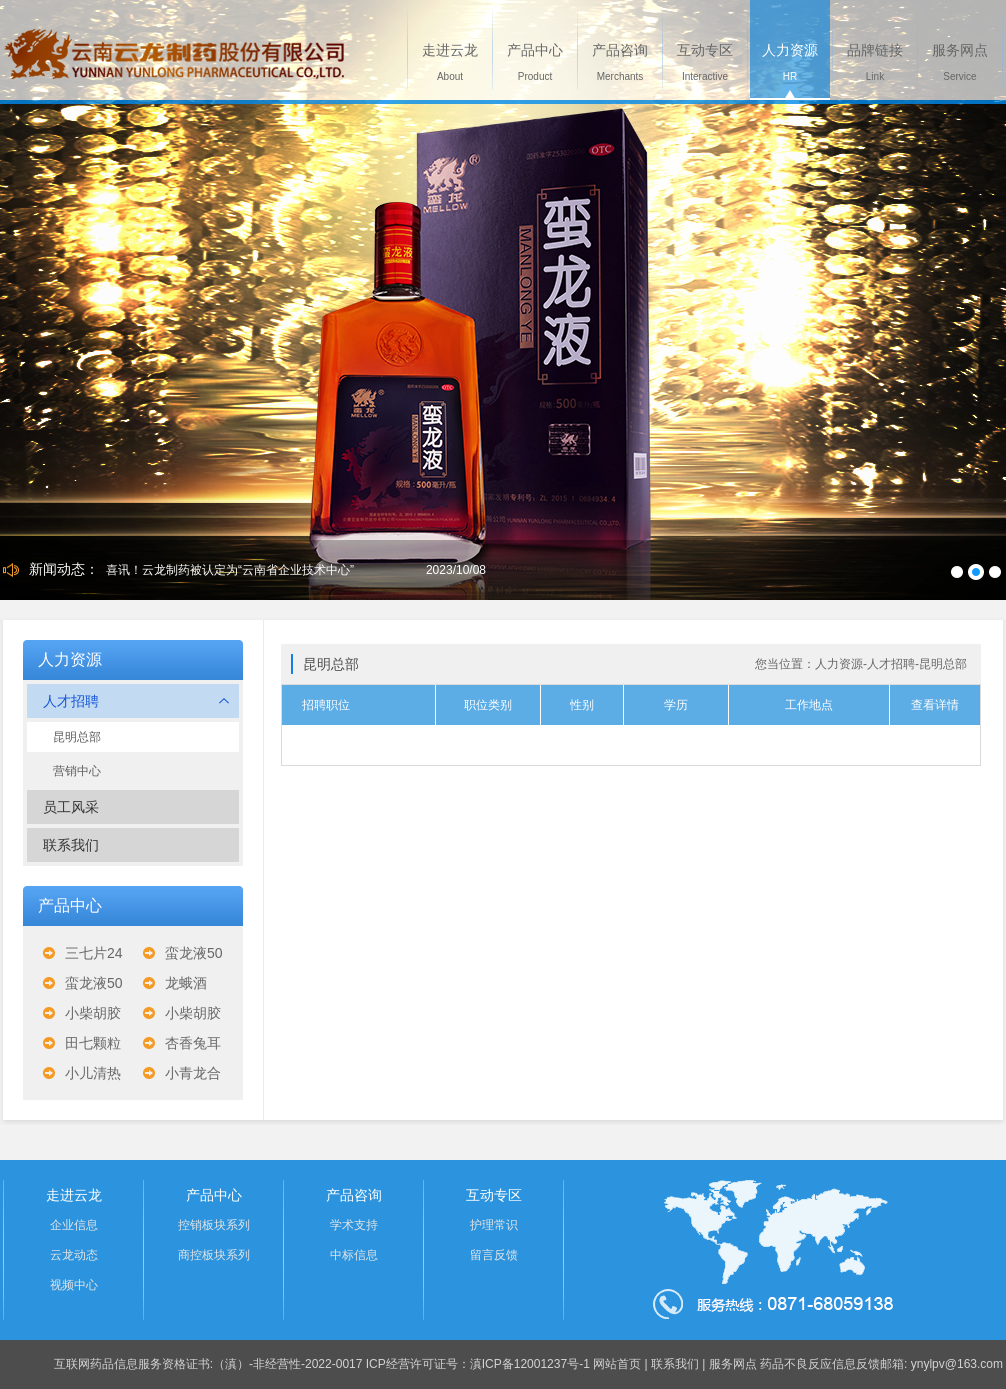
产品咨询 (354, 1195)
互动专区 (494, 1195)
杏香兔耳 (193, 1043)
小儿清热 (93, 1073)
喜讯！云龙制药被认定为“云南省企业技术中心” (230, 570)
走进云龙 (74, 1195)
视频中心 (74, 1285)
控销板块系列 (214, 1225)
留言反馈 (494, 1255)
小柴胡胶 (93, 1013)
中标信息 (354, 1255)
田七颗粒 (93, 1043)
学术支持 (354, 1225)
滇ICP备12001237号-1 (530, 1364)
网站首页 (617, 1364)
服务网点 (733, 1364)
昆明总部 (77, 737)
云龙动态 (74, 1255)
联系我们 (71, 845)
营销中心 (77, 771)
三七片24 (94, 953)
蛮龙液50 (194, 953)
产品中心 (214, 1195)
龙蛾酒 (186, 983)
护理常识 (494, 1225)
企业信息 (74, 1225)
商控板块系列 (214, 1255)
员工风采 (71, 807)
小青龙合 (193, 1073)
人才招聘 (136, 701)
